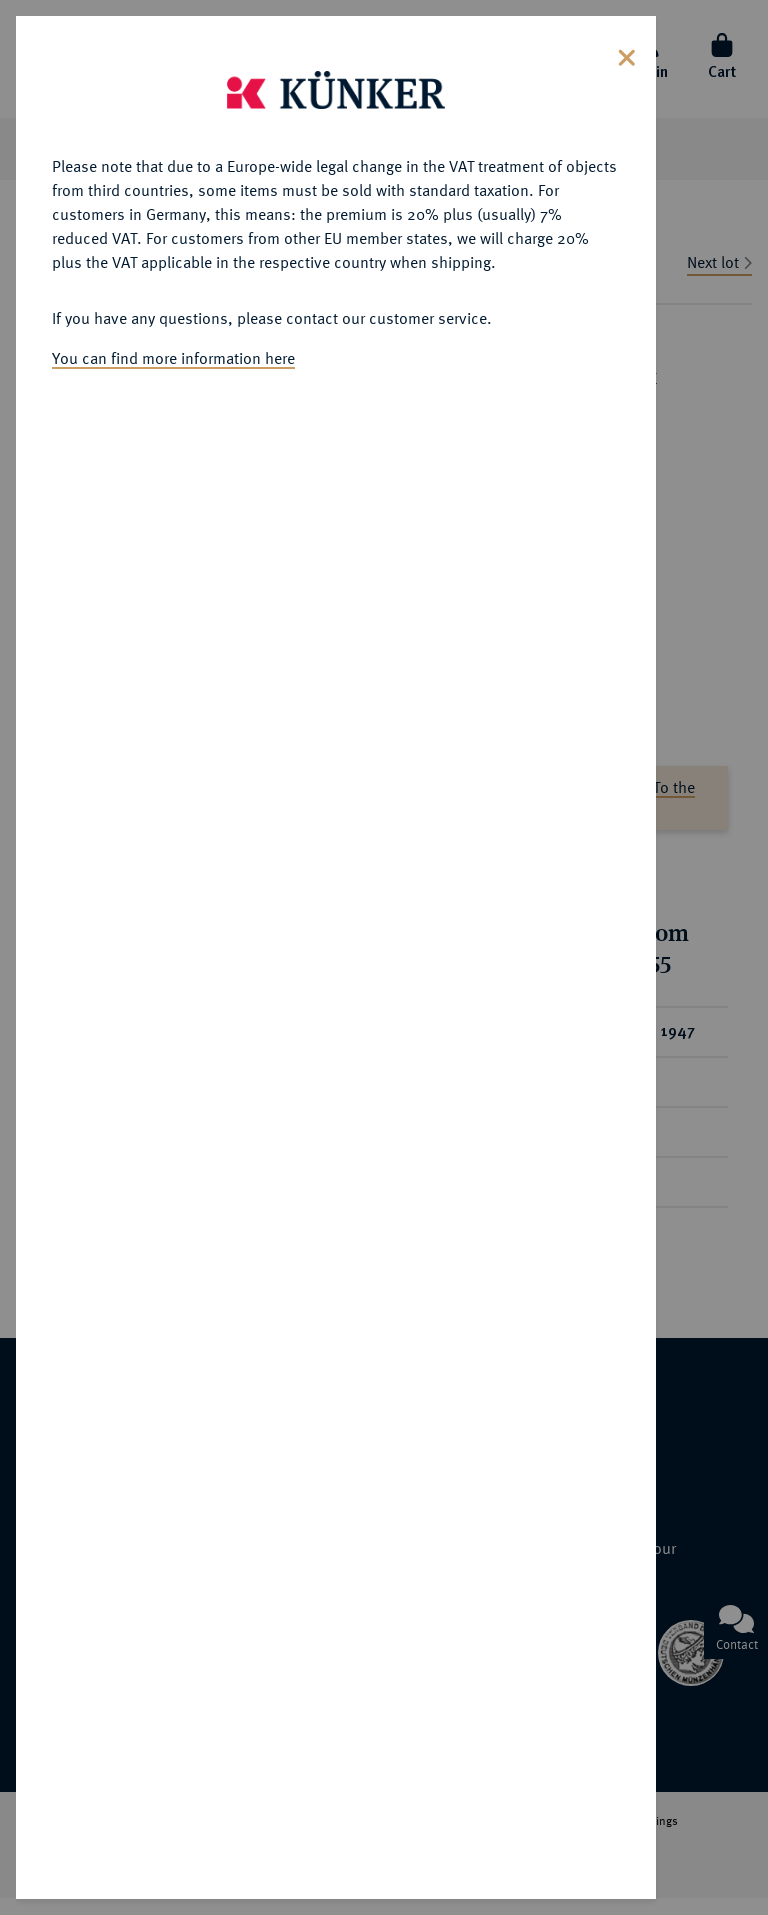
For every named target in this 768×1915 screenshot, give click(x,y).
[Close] (627, 55)
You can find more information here (173, 358)
